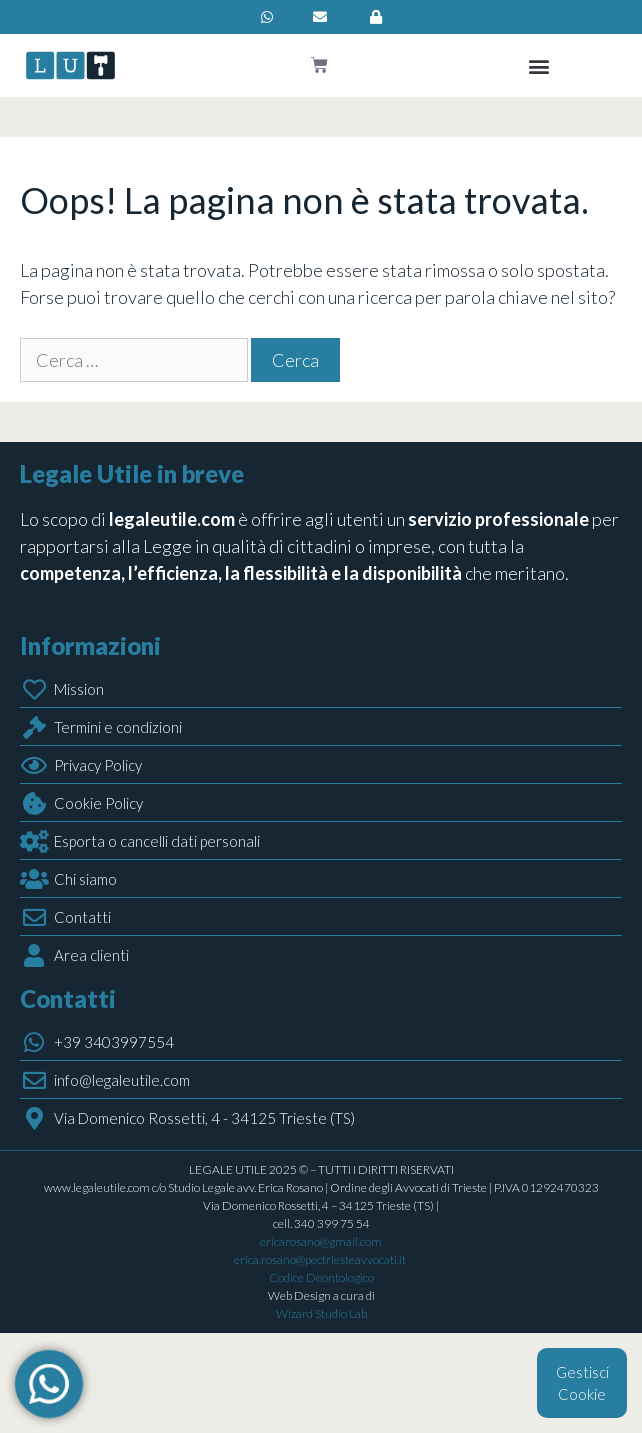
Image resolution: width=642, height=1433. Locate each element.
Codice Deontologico (321, 1277)
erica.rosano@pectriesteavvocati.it (320, 1259)
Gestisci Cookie (582, 1383)
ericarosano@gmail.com (321, 1241)
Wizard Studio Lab (321, 1313)
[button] (539, 65)
